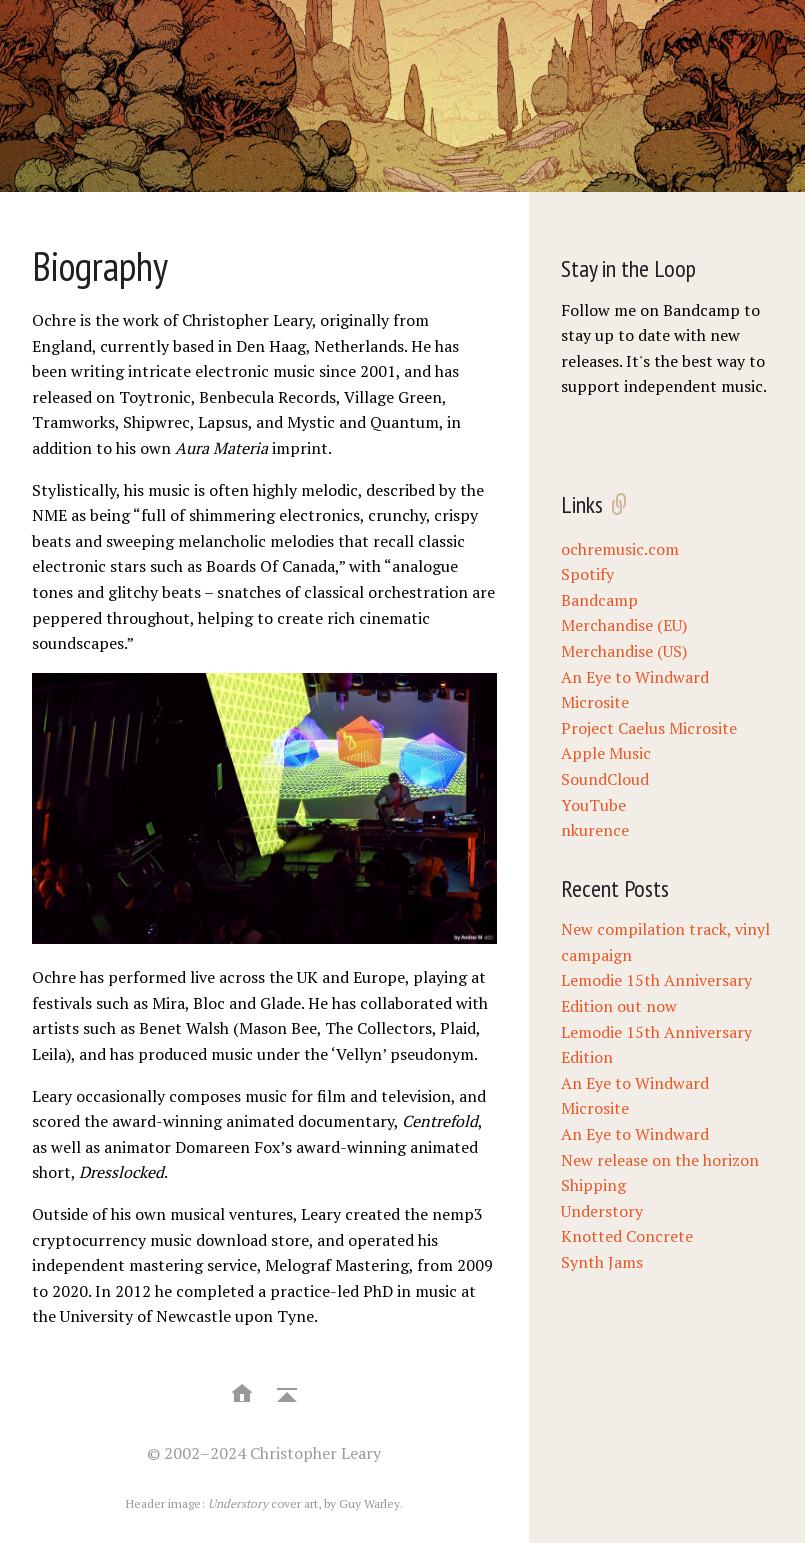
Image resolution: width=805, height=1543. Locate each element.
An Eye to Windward (635, 1134)
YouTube (593, 805)
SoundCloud (605, 779)
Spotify (587, 574)
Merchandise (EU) (624, 625)
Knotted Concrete (627, 1236)
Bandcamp (599, 600)
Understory (602, 1211)
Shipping (593, 1185)
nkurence (595, 830)
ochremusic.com (620, 549)
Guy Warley (369, 1503)
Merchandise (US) (624, 651)
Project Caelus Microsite (649, 728)
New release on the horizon (660, 1160)
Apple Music (606, 753)
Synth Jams (602, 1262)
